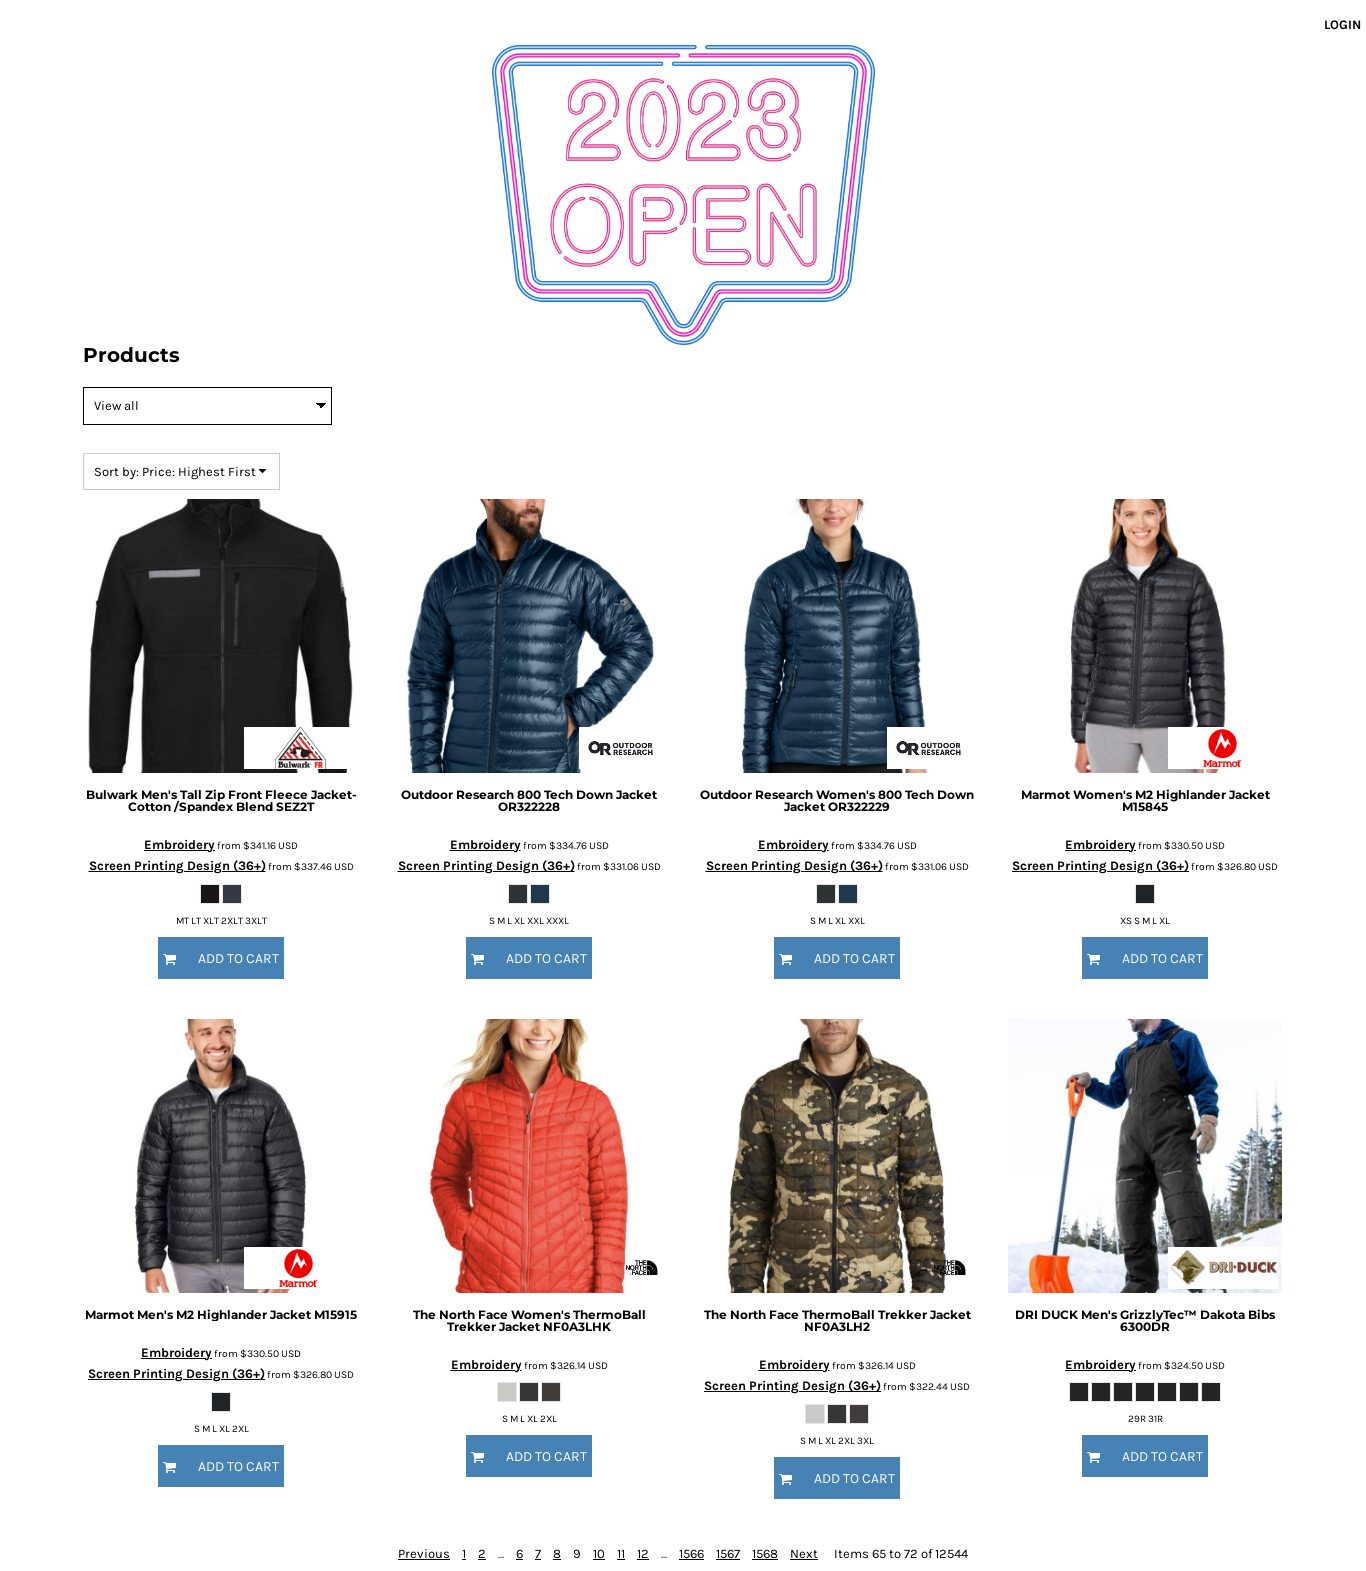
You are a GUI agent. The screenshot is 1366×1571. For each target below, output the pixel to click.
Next (804, 1553)
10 (599, 1553)
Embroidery (179, 844)
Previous (424, 1553)
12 (643, 1553)
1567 (728, 1553)
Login (1342, 24)
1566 (691, 1553)
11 (621, 1553)
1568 (765, 1553)
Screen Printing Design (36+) (177, 865)
